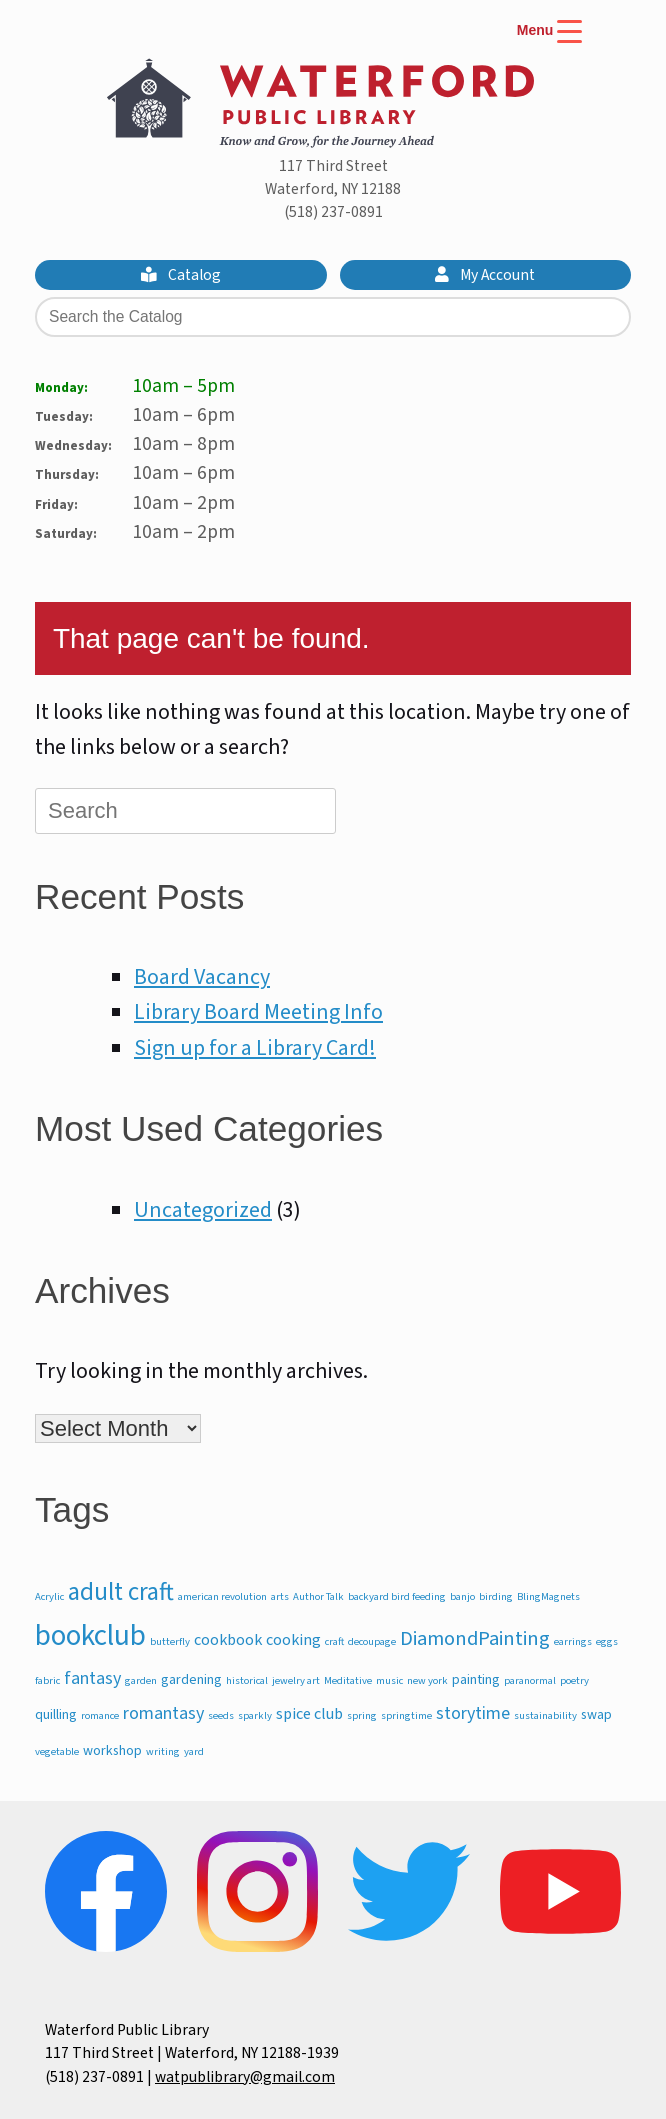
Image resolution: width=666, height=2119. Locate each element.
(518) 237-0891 (333, 212)
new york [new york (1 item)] (427, 1680)
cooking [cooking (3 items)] (293, 1639)
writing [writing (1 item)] (163, 1751)
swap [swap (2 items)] (596, 1715)
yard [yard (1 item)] (194, 1751)
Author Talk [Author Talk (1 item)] (318, 1596)
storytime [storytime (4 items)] (473, 1713)
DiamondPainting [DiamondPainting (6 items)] (475, 1638)
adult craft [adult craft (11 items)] (121, 1592)
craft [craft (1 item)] (334, 1641)
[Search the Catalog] (333, 317)
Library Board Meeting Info (258, 1012)
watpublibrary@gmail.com (245, 2077)
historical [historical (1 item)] (247, 1680)
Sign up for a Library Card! (255, 1048)
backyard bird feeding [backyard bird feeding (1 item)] (397, 1596)
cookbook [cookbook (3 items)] (228, 1639)
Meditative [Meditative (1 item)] (348, 1680)
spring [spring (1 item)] (362, 1715)
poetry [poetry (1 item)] (574, 1680)
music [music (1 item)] (389, 1680)
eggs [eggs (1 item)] (607, 1641)
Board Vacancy (202, 977)
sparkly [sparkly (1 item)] (255, 1715)
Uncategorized (203, 1210)
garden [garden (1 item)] (141, 1680)
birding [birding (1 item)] (496, 1596)
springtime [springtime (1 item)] (406, 1715)
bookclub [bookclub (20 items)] (90, 1636)
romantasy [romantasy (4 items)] (163, 1713)
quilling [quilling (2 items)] (56, 1715)
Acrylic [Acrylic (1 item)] (49, 1596)
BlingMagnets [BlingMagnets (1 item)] (548, 1596)
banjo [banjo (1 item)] (462, 1596)
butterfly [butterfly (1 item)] (170, 1641)
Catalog (181, 275)
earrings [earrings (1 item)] (573, 1641)
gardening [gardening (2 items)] (191, 1680)
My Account (485, 275)
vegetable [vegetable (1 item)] (57, 1751)
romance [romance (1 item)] (100, 1715)
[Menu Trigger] (549, 42)
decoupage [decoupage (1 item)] (372, 1641)
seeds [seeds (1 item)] (221, 1715)
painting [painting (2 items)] (476, 1680)
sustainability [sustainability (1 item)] (545, 1715)
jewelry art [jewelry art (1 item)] (296, 1680)
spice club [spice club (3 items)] (309, 1713)
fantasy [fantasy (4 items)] (92, 1678)
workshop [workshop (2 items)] (112, 1751)
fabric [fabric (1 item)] (47, 1680)
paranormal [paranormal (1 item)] (530, 1680)
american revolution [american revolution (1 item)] (222, 1596)
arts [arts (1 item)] (280, 1596)
